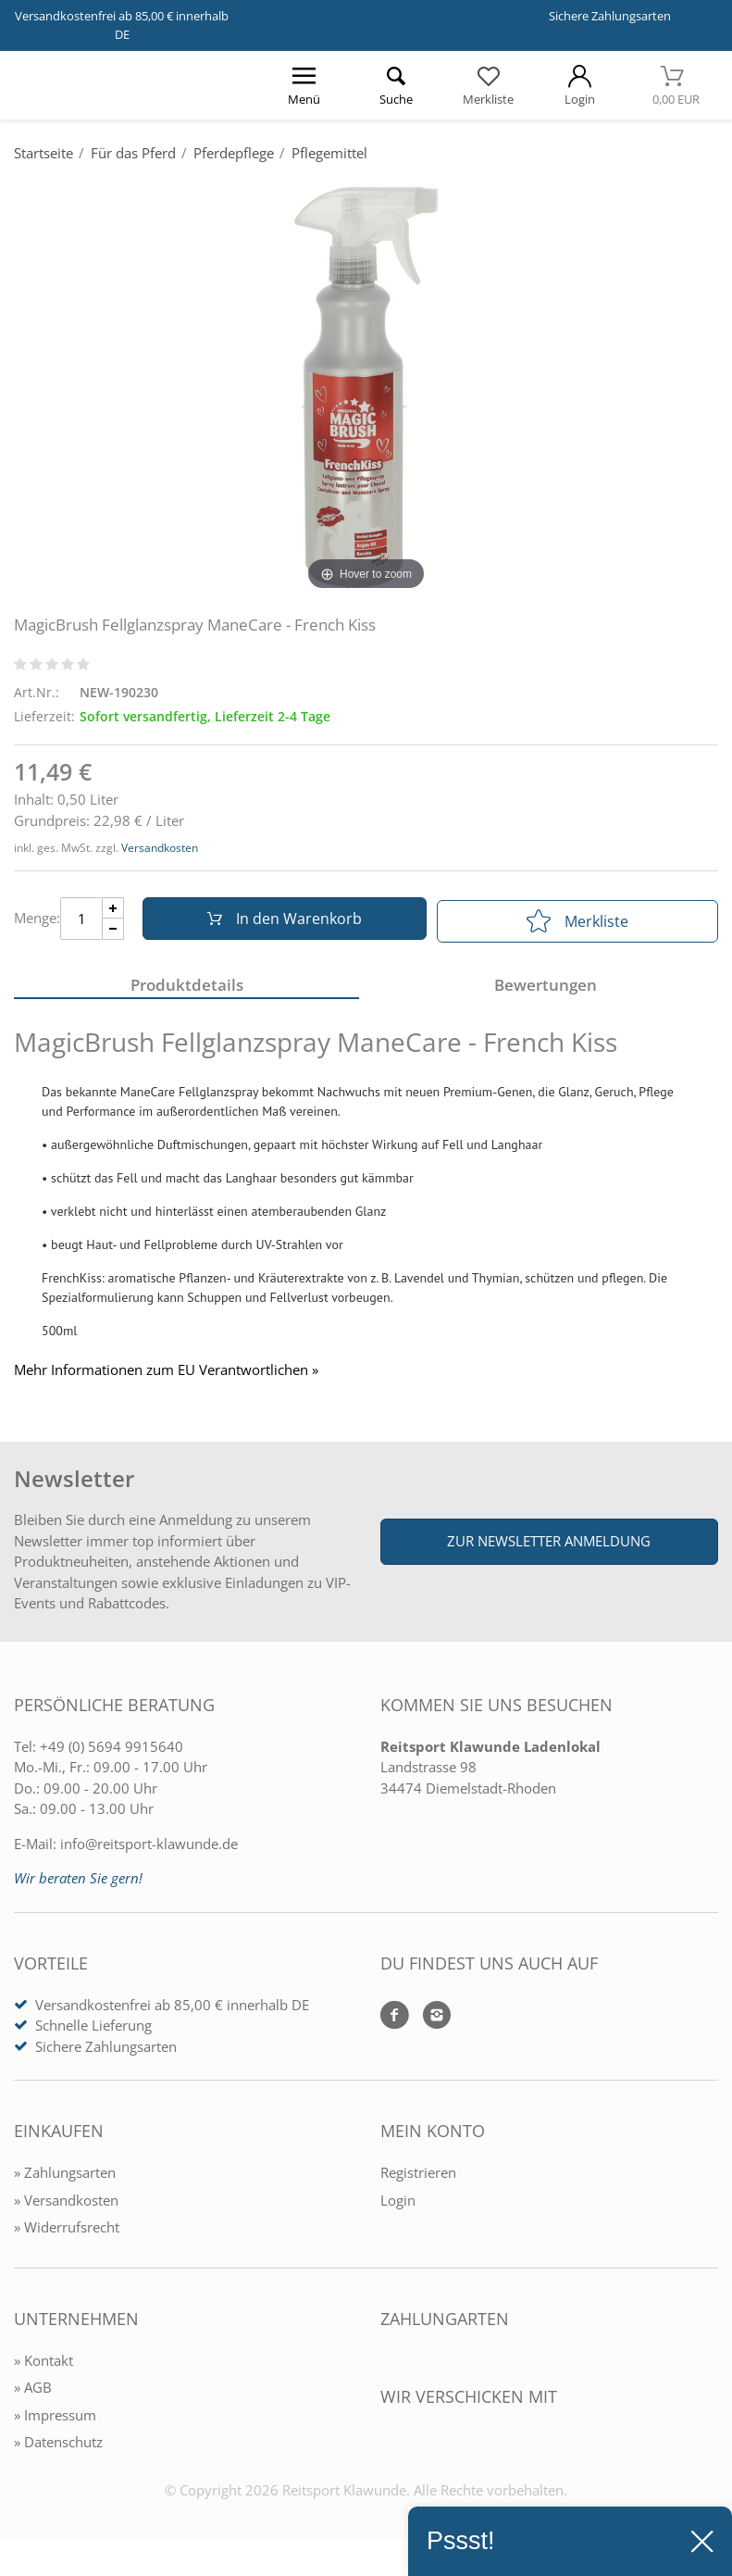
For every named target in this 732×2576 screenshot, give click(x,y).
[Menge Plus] (113, 910)
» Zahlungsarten (65, 2179)
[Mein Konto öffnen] (580, 85)
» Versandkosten (66, 2206)
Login (398, 2206)
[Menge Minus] (113, 932)
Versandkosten (159, 848)
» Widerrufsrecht (66, 2233)
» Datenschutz (58, 2448)
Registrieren (418, 2179)
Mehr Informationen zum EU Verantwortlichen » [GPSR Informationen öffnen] (166, 1376)
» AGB (33, 2393)
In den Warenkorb (280, 921)
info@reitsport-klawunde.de (149, 1850)
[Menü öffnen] (304, 85)
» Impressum (55, 2421)
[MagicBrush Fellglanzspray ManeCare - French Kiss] (366, 386)
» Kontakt (43, 2366)
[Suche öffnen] (395, 85)
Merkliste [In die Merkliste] (577, 921)
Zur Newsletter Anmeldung (549, 1547)
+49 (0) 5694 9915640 (111, 1753)
